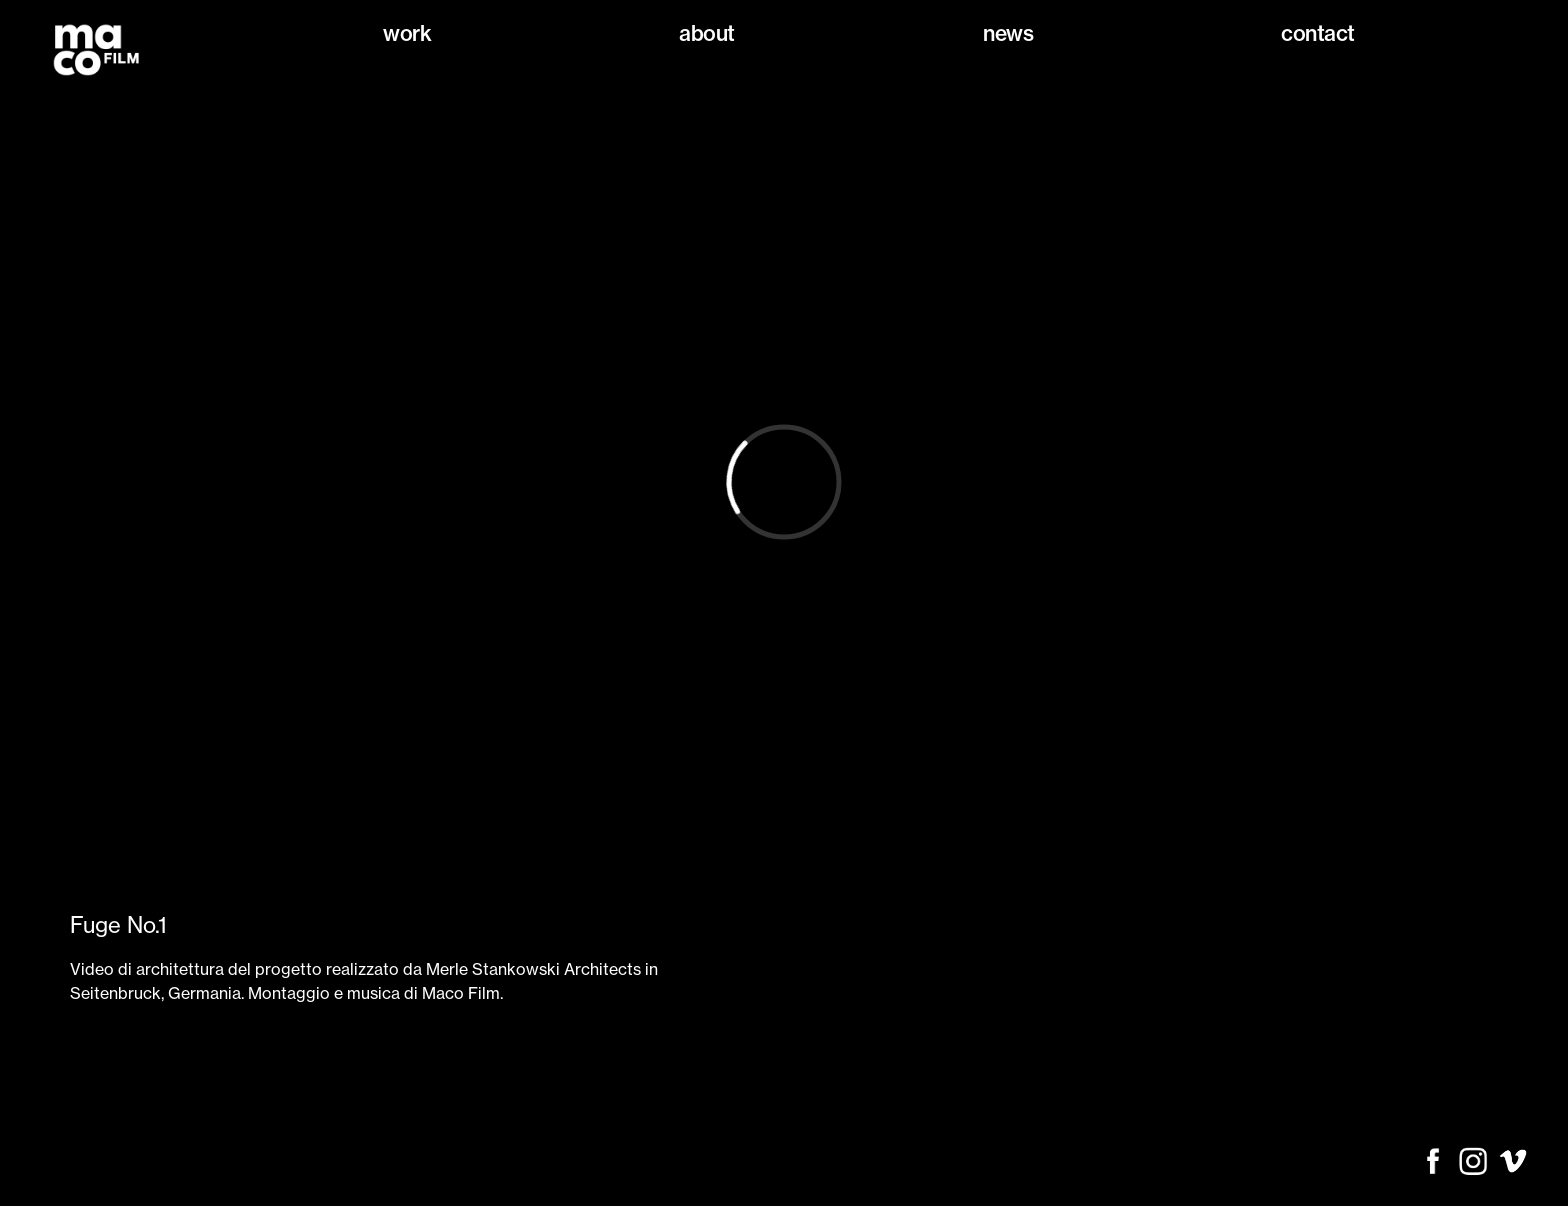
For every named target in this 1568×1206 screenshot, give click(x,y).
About (707, 33)
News (1008, 33)
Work (407, 33)
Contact (1318, 33)
